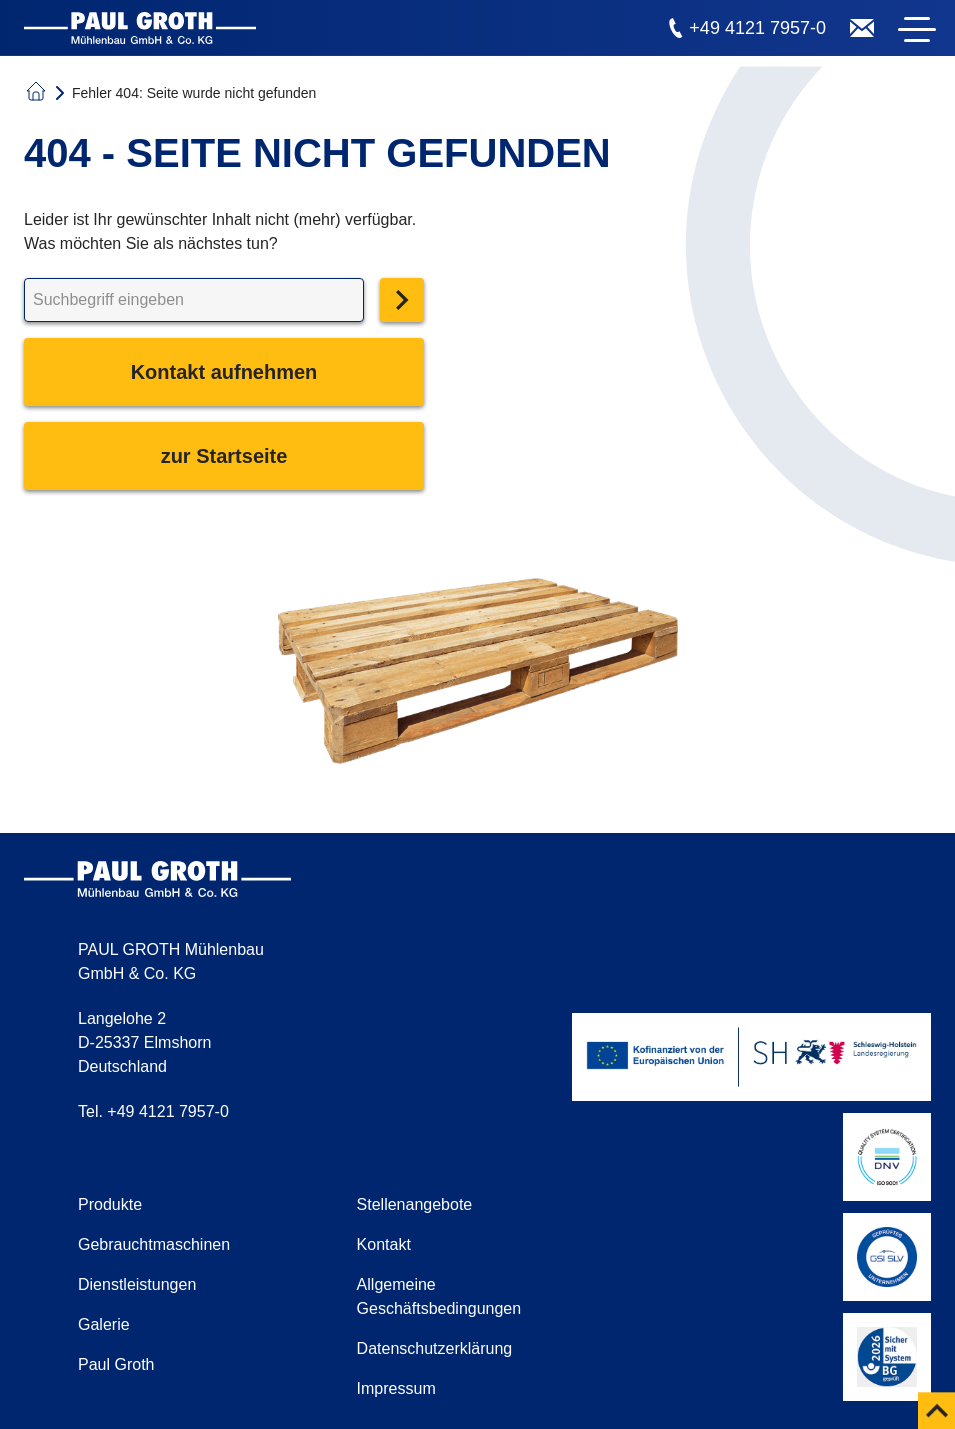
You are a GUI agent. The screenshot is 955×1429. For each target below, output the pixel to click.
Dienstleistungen (137, 1284)
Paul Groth (116, 1364)
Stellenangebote (415, 1204)
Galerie (104, 1324)
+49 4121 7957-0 (757, 28)
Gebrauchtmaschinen (154, 1244)
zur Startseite (224, 456)
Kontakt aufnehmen (224, 372)
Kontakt (384, 1244)
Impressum (396, 1388)
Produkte (110, 1204)
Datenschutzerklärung (435, 1348)
